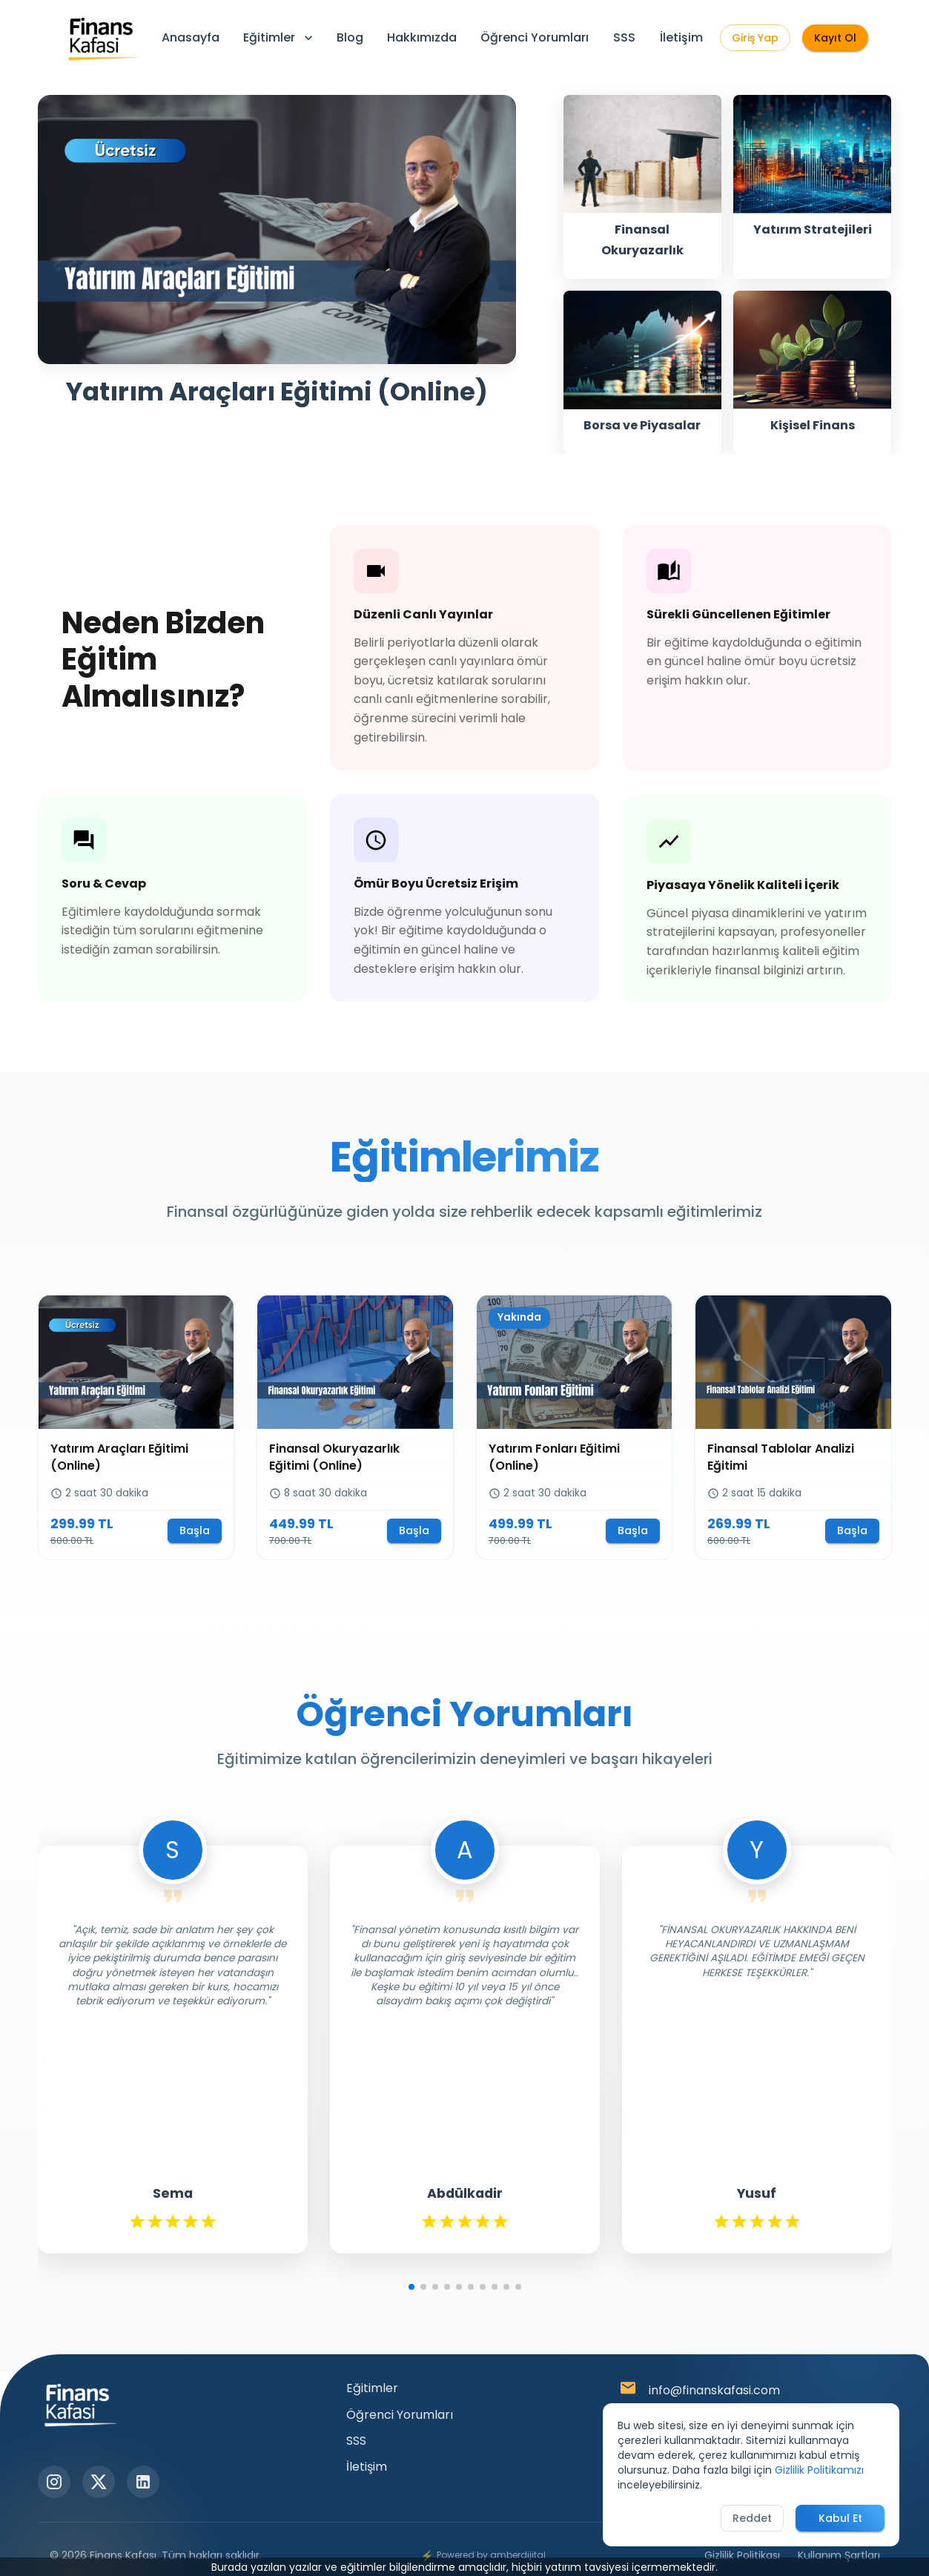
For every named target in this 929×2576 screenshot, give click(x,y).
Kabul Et (840, 2518)
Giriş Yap (755, 37)
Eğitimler (279, 37)
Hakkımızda (422, 37)
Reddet (752, 2518)
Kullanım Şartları (839, 2555)
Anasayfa (190, 37)
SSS (624, 37)
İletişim (681, 37)
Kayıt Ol (835, 37)
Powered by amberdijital (483, 2556)
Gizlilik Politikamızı (819, 2470)
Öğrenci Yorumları (534, 37)
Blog (350, 37)
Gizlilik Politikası (742, 2555)
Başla (194, 1530)
